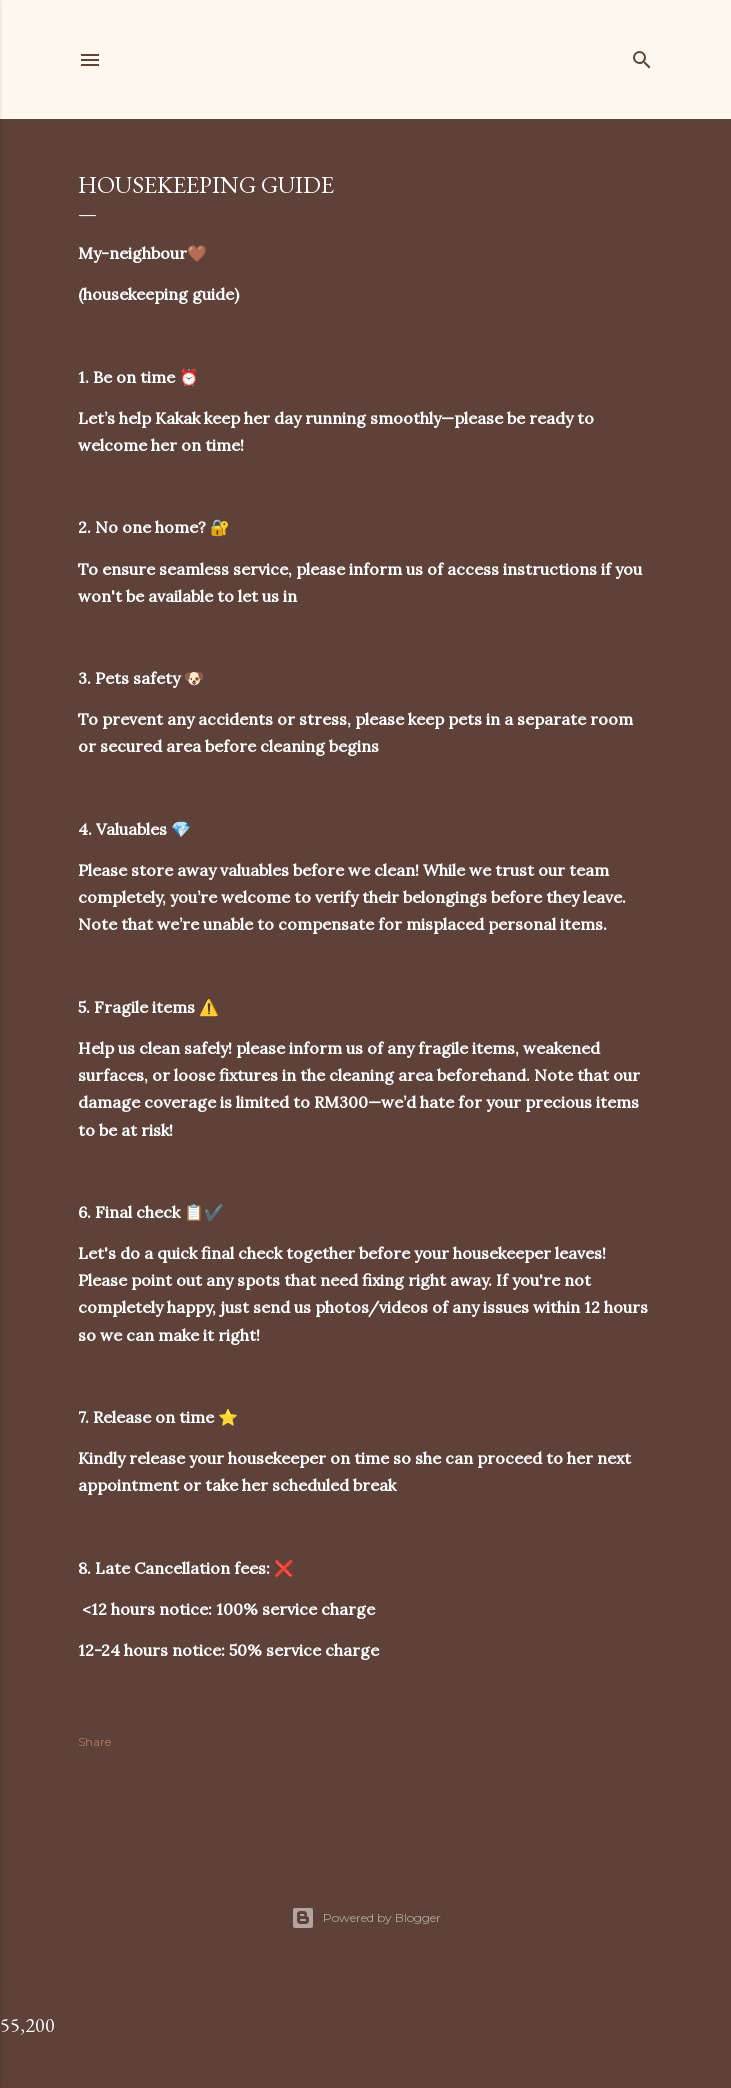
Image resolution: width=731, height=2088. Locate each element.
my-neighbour (279, 59)
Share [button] (94, 1741)
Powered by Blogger (366, 1918)
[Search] (642, 55)
